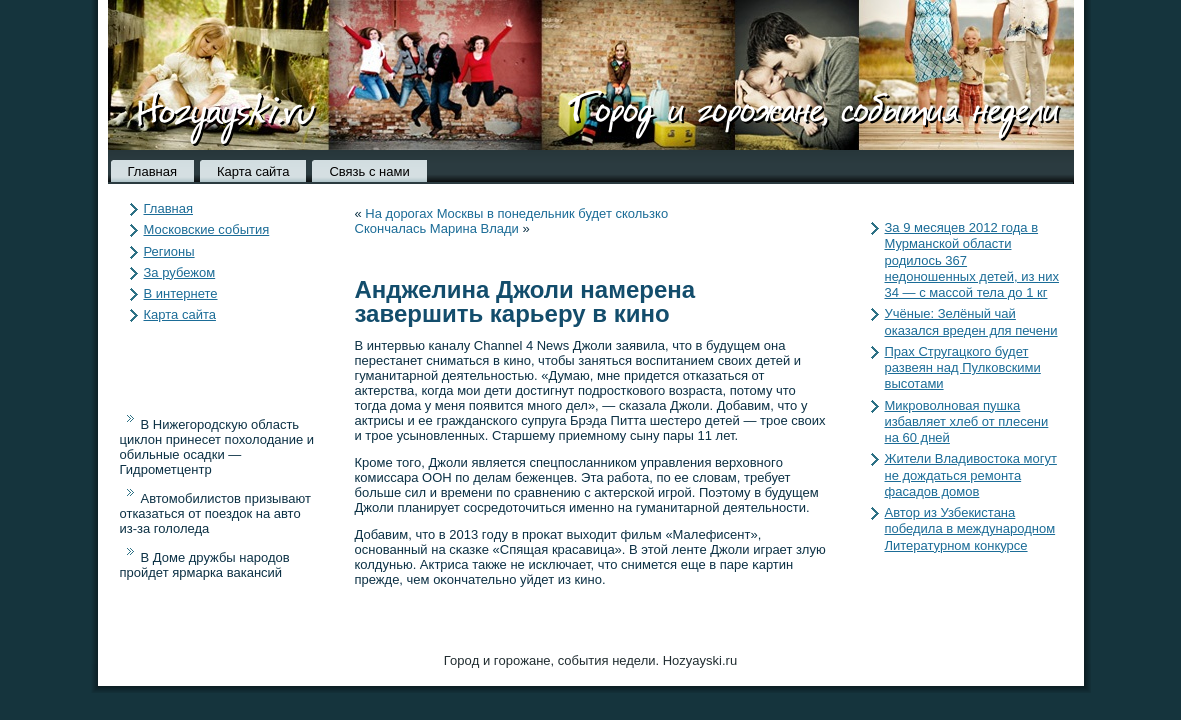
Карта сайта (253, 171)
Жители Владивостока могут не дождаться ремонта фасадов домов (971, 475)
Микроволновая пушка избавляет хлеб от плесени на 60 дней (967, 422)
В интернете (181, 293)
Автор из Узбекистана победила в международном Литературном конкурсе (970, 529)
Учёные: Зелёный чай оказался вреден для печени (971, 321)
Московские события (207, 229)
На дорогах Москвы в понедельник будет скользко (516, 213)
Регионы (169, 251)
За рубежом (180, 272)
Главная (152, 171)
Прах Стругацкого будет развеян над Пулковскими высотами (963, 368)
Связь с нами (369, 171)
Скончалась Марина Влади (437, 228)
